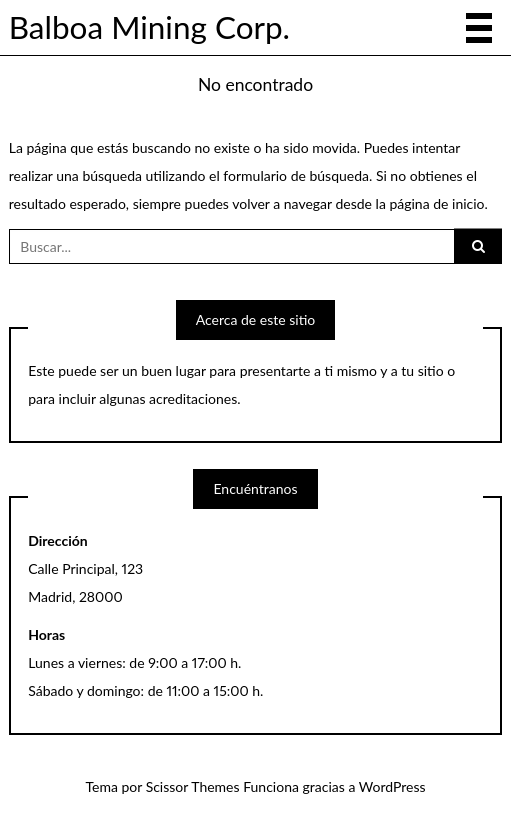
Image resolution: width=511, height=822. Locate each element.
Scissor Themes (193, 786)
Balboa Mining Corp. (149, 27)
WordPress (392, 786)
